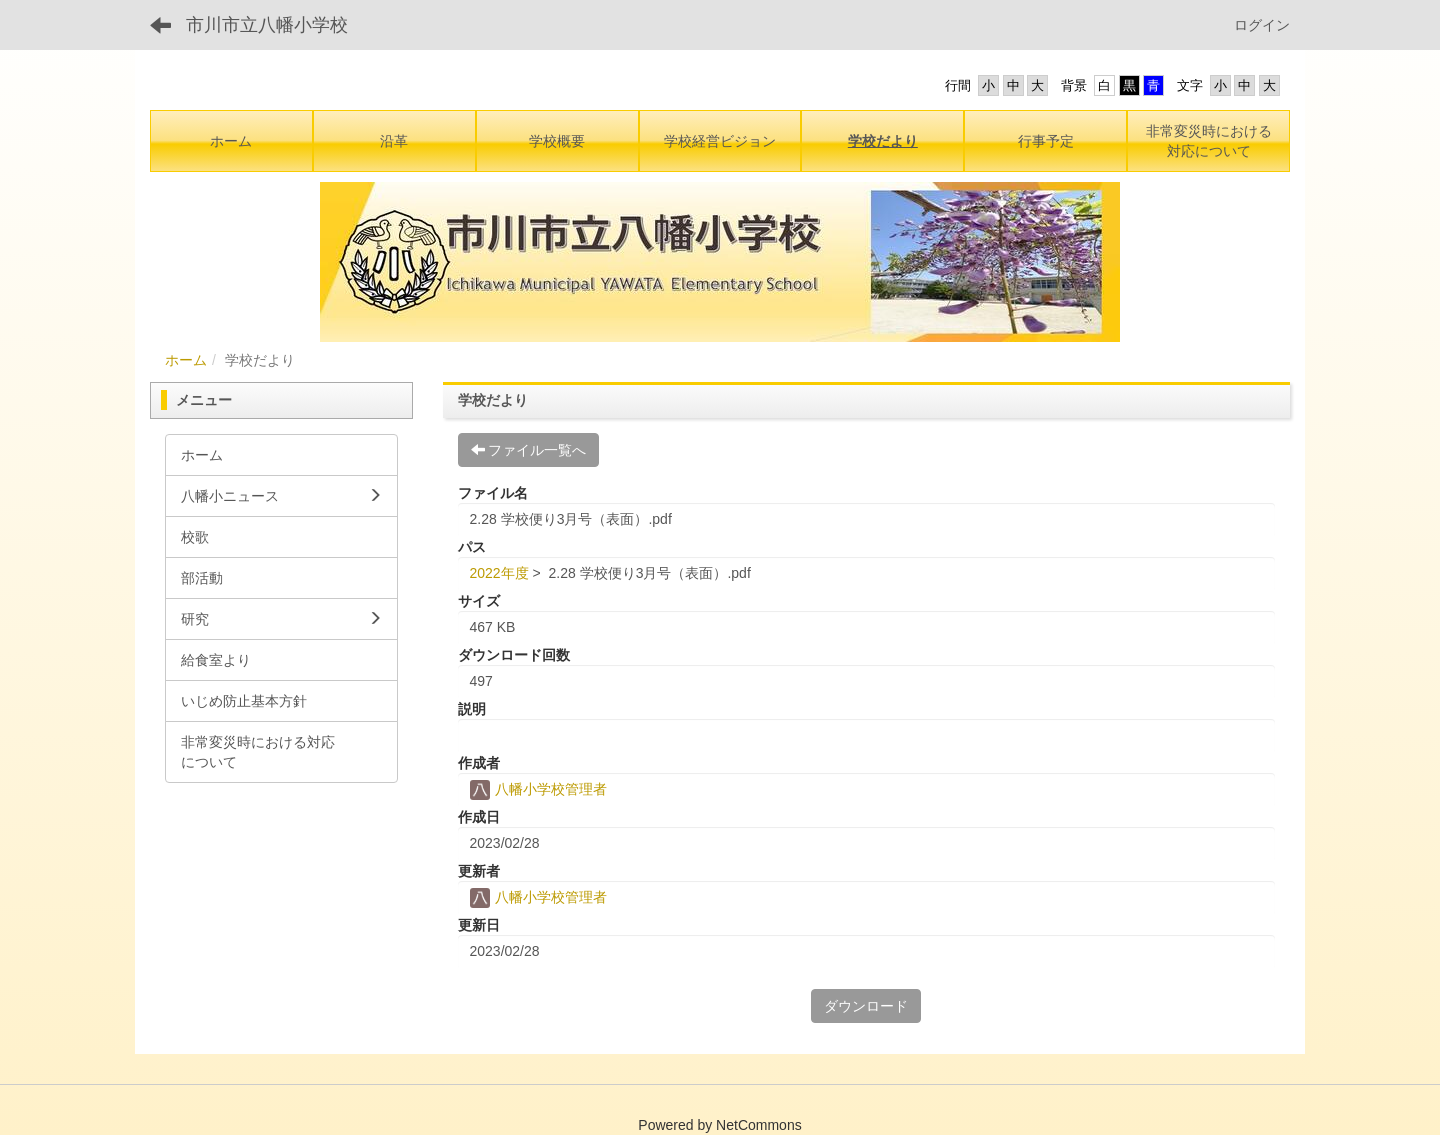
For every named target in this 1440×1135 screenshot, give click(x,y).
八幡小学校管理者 (539, 789)
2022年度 (499, 573)
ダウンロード (866, 1006)
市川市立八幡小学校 (267, 25)
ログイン (1262, 25)
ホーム (186, 360)
